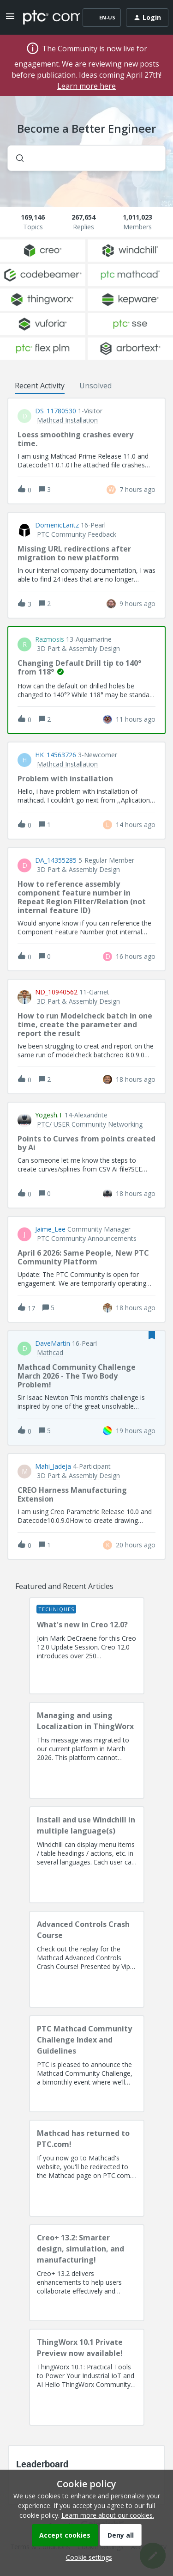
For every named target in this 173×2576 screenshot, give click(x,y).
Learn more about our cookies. (107, 2515)
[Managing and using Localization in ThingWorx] (86, 1750)
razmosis (49, 639)
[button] (86, 2557)
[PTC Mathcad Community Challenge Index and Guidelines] (86, 2063)
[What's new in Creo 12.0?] (86, 1645)
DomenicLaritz (57, 525)
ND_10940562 (56, 992)
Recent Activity (40, 385)
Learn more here (86, 86)
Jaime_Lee (50, 1229)
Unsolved (95, 385)
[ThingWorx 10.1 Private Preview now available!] (86, 2377)
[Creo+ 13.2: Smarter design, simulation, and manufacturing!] (86, 2272)
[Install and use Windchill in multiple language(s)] (86, 1854)
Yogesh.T (49, 1115)
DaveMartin (52, 1343)
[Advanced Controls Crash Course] (86, 1959)
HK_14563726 (55, 755)
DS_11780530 (55, 411)
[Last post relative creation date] (137, 489)
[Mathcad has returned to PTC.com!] (86, 2168)
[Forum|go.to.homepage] (45, 17)
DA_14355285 (56, 860)
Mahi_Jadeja (53, 1466)
